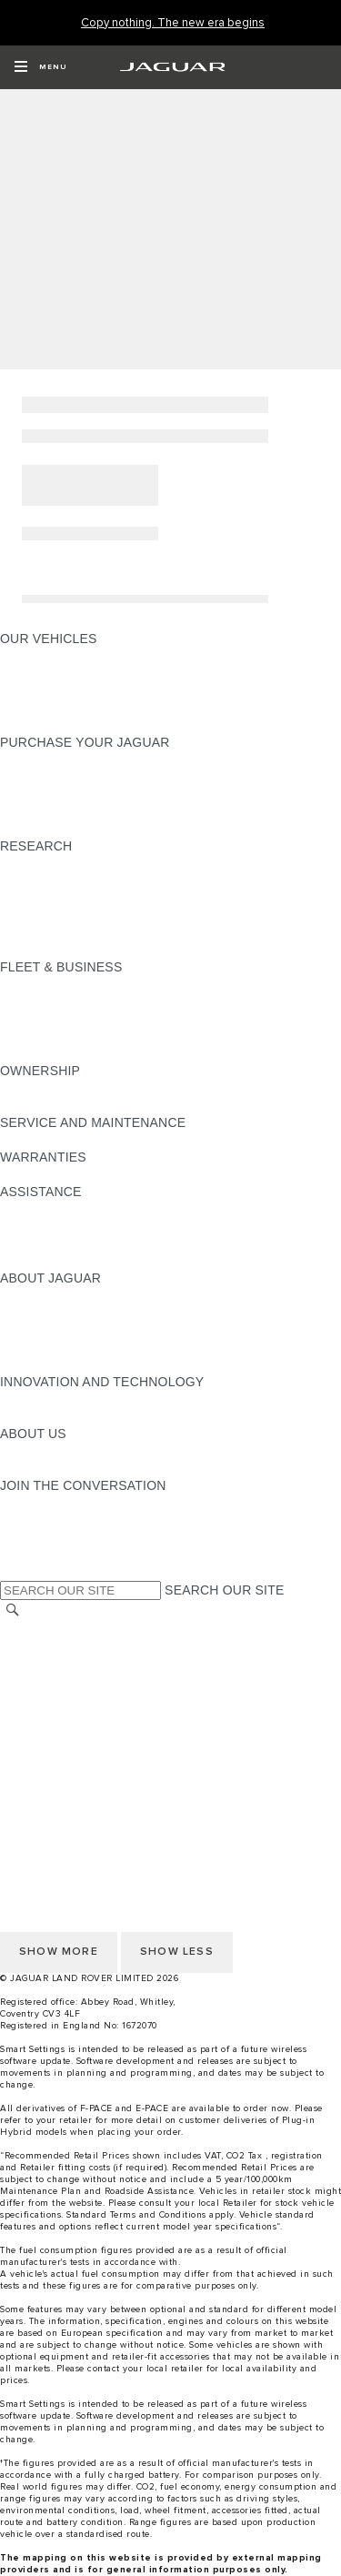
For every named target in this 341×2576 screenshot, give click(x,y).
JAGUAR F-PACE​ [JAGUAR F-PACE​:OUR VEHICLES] (52, 656)
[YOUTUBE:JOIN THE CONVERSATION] (38, 1537)
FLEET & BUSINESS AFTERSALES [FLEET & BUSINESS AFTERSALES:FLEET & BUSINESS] (105, 1036)
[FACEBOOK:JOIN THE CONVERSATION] (43, 1554)
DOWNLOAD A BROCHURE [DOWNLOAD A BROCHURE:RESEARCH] (82, 863)
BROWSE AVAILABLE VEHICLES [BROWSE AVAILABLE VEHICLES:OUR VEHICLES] (98, 707)
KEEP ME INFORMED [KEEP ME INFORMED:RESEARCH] (65, 880)
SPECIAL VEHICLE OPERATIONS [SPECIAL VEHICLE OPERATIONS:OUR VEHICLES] (101, 673)
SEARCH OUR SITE (224, 1590)
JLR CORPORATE (54, 1715)
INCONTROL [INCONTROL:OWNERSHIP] (38, 1105)
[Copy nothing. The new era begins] (173, 23)
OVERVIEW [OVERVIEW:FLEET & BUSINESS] (35, 984)
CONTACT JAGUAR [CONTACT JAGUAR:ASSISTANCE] (59, 1209)
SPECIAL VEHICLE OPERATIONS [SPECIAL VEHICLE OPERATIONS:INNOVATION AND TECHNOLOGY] (101, 1416)
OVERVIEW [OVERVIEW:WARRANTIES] (35, 1174)
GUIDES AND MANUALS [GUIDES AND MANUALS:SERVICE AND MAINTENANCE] (73, 1139)
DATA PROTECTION (60, 1698)
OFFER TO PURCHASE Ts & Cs (95, 1681)
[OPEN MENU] (40, 67)
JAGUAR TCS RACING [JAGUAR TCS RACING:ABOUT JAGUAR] (68, 1330)
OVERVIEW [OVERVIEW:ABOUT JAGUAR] (35, 1295)
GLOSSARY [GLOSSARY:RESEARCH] (35, 915)
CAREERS (31, 1646)
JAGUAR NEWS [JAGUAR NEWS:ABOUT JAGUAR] (47, 1312)
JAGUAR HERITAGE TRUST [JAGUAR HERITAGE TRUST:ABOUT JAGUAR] (84, 1364)
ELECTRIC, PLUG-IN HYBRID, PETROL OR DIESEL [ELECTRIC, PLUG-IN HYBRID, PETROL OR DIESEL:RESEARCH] (155, 949)
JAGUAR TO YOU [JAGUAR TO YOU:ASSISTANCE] (52, 1260)
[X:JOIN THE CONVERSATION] (12, 1572)
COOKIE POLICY (51, 1750)
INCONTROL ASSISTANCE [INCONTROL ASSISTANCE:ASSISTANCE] (80, 1243)
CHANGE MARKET (57, 1629)
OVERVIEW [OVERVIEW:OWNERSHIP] (35, 1088)
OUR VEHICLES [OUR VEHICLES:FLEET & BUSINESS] (48, 1001)
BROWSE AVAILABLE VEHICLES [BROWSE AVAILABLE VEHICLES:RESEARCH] (98, 932)
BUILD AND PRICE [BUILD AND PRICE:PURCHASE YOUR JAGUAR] (56, 811)
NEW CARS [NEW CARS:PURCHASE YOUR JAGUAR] (35, 759)
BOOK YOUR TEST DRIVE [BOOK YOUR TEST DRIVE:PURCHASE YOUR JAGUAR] (79, 794)
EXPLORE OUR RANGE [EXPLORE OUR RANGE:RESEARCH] (72, 898)
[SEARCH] (12, 1610)
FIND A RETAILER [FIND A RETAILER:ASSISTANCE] (54, 1226)
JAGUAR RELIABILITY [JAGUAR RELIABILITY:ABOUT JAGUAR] (67, 1347)
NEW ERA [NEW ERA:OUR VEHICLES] (30, 725)
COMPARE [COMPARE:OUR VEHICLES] (32, 690)
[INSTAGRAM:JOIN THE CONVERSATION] (45, 1502)
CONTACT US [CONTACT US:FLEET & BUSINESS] (42, 1053)
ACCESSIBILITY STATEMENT (88, 1733)
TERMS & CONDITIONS (72, 1663)
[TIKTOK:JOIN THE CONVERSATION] (30, 1520)
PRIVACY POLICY (53, 1767)
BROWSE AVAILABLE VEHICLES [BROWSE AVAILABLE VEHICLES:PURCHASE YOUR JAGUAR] (98, 828)
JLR (12, 1451)
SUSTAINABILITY (52, 1468)
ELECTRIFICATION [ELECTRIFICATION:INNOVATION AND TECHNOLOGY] (57, 1399)
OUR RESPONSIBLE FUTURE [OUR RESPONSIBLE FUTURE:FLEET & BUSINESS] (90, 1018)
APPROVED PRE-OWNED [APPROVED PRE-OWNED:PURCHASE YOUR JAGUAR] (78, 777)
